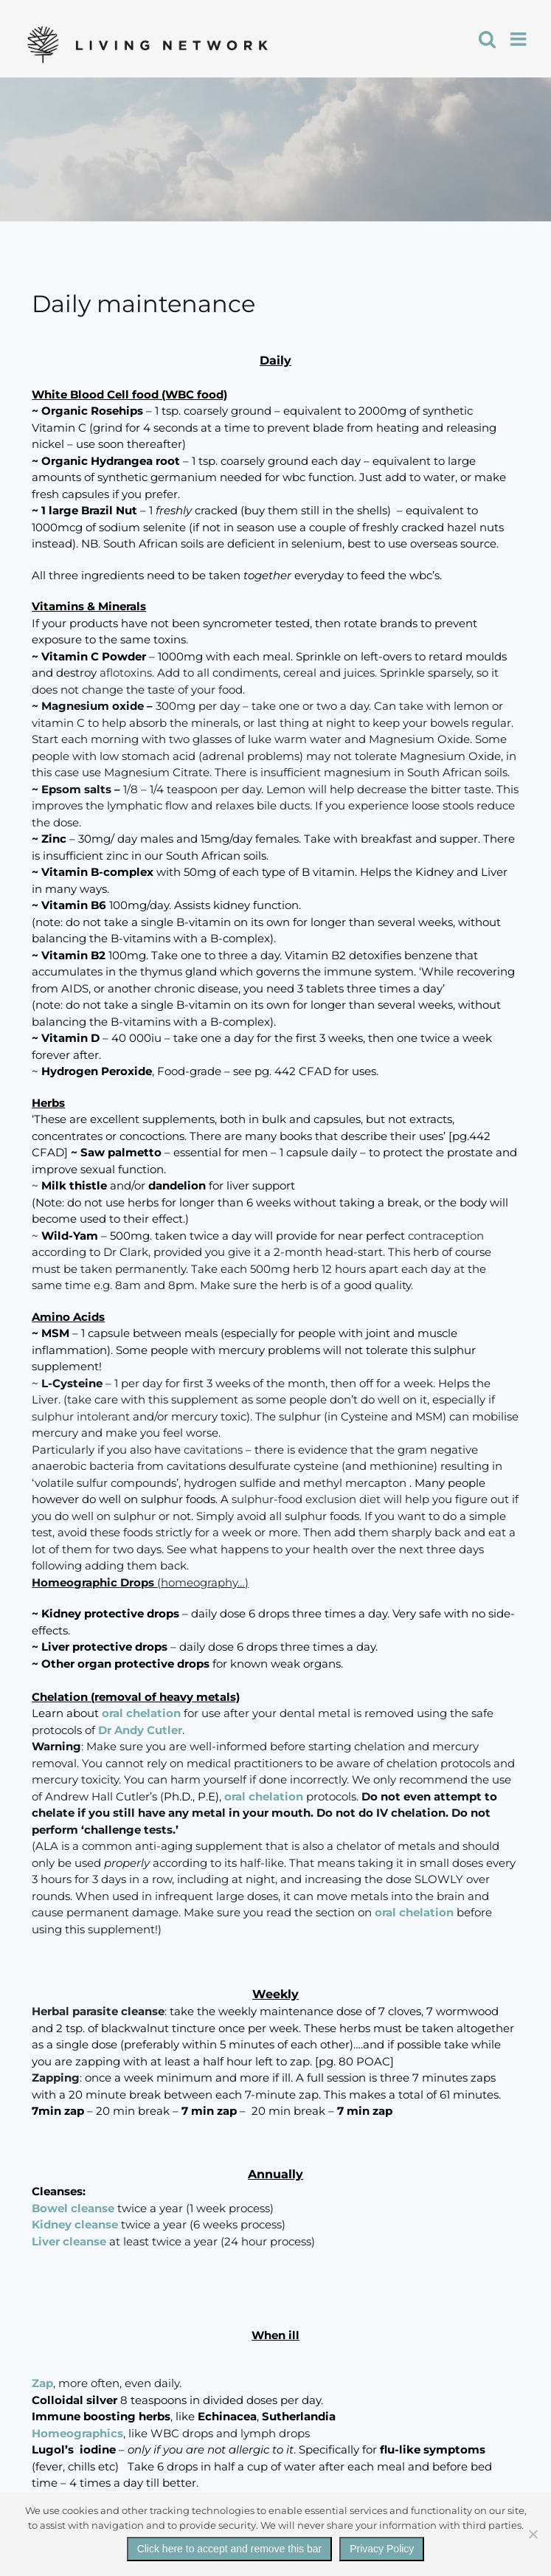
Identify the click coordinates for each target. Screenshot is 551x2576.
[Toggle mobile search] (487, 39)
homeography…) (205, 1582)
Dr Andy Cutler (140, 1730)
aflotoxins (126, 673)
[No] (532, 2534)
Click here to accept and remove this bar (229, 2549)
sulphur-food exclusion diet (306, 1499)
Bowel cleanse (73, 2208)
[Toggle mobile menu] (519, 39)
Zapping (56, 2078)
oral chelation (141, 1713)
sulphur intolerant (82, 1416)
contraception (444, 1236)
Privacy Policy (382, 2549)
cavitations (215, 1450)
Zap (42, 2383)
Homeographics (77, 2433)
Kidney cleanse (75, 2224)
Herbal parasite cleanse (98, 2011)
